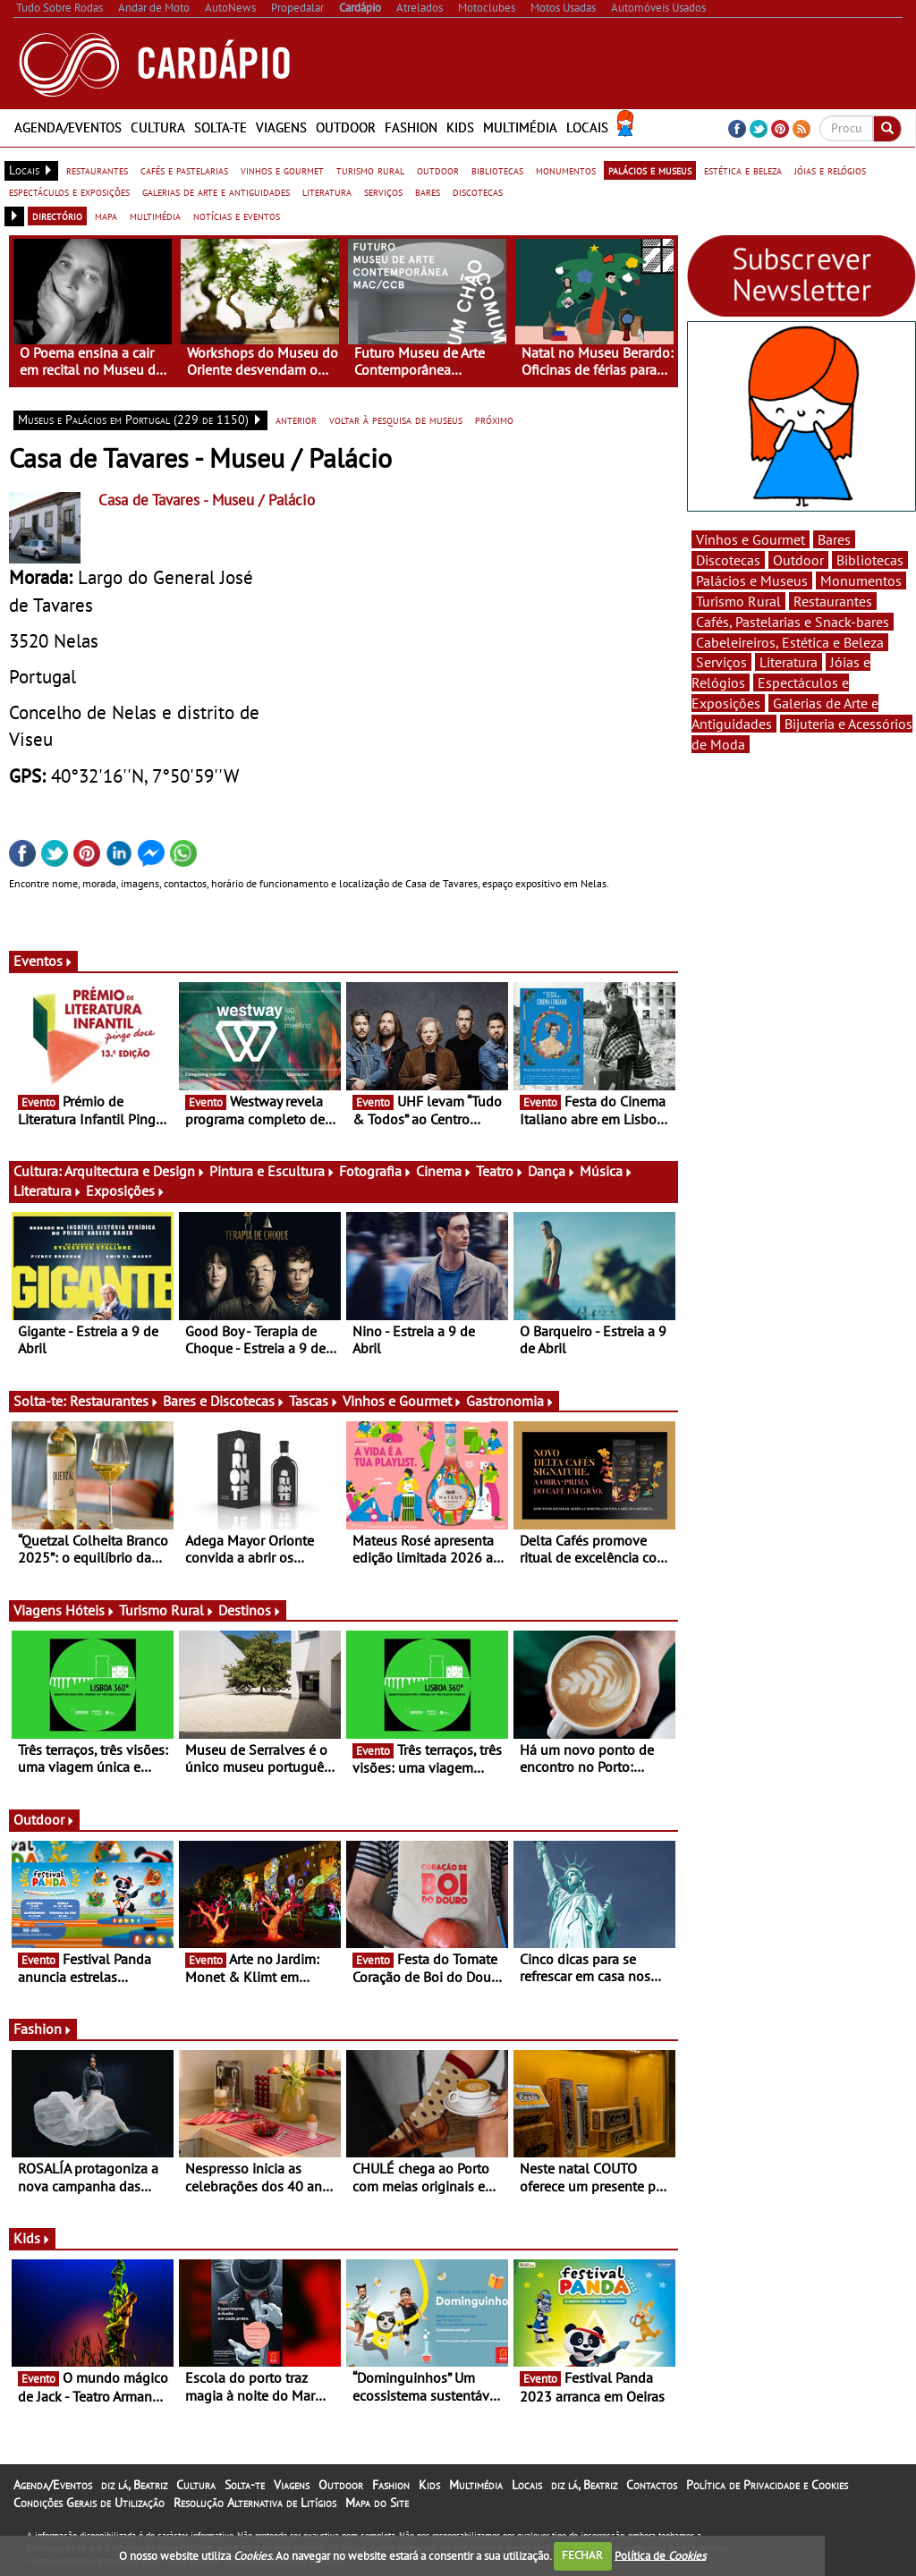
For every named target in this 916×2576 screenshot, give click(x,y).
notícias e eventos (236, 216)
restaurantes (97, 170)
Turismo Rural (167, 1610)
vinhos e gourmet (282, 170)
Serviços (721, 662)
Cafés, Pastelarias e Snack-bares (792, 622)
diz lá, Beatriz (134, 2485)
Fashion (411, 127)
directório (57, 216)
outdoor (438, 170)
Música (606, 1171)
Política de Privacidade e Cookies (767, 2485)
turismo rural (370, 170)
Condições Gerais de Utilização (89, 2503)
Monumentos (861, 580)
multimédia (155, 216)
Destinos (250, 1610)
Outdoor (346, 127)
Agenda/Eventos (68, 127)
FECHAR (582, 2555)
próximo (494, 419)
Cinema (444, 1171)
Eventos (43, 961)
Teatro (500, 1171)
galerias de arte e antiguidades (216, 191)
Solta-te (220, 127)
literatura (327, 191)
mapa (106, 216)
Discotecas (728, 560)
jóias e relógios (830, 170)
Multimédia (520, 127)
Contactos (651, 2485)
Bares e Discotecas (224, 1401)
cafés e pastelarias (184, 170)
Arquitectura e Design (135, 1171)
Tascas (314, 1401)
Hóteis (90, 1610)
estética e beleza (743, 170)
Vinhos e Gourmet (402, 1401)
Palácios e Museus (752, 580)
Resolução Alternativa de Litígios (255, 2503)
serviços (383, 191)
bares (427, 191)
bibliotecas (497, 170)
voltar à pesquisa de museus (395, 419)
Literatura (47, 1190)
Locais (587, 127)
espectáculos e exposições (69, 191)
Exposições (125, 1190)
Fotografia (375, 1171)
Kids (460, 127)
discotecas (478, 191)
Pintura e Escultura (272, 1171)
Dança (552, 1171)
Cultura (158, 127)
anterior (296, 419)
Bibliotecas (869, 560)
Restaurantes (114, 1401)
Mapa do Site (377, 2503)
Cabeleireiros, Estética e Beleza (790, 642)
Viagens (281, 127)
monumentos (566, 170)
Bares (834, 539)
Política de (660, 2555)
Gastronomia (510, 1401)
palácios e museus (649, 170)
